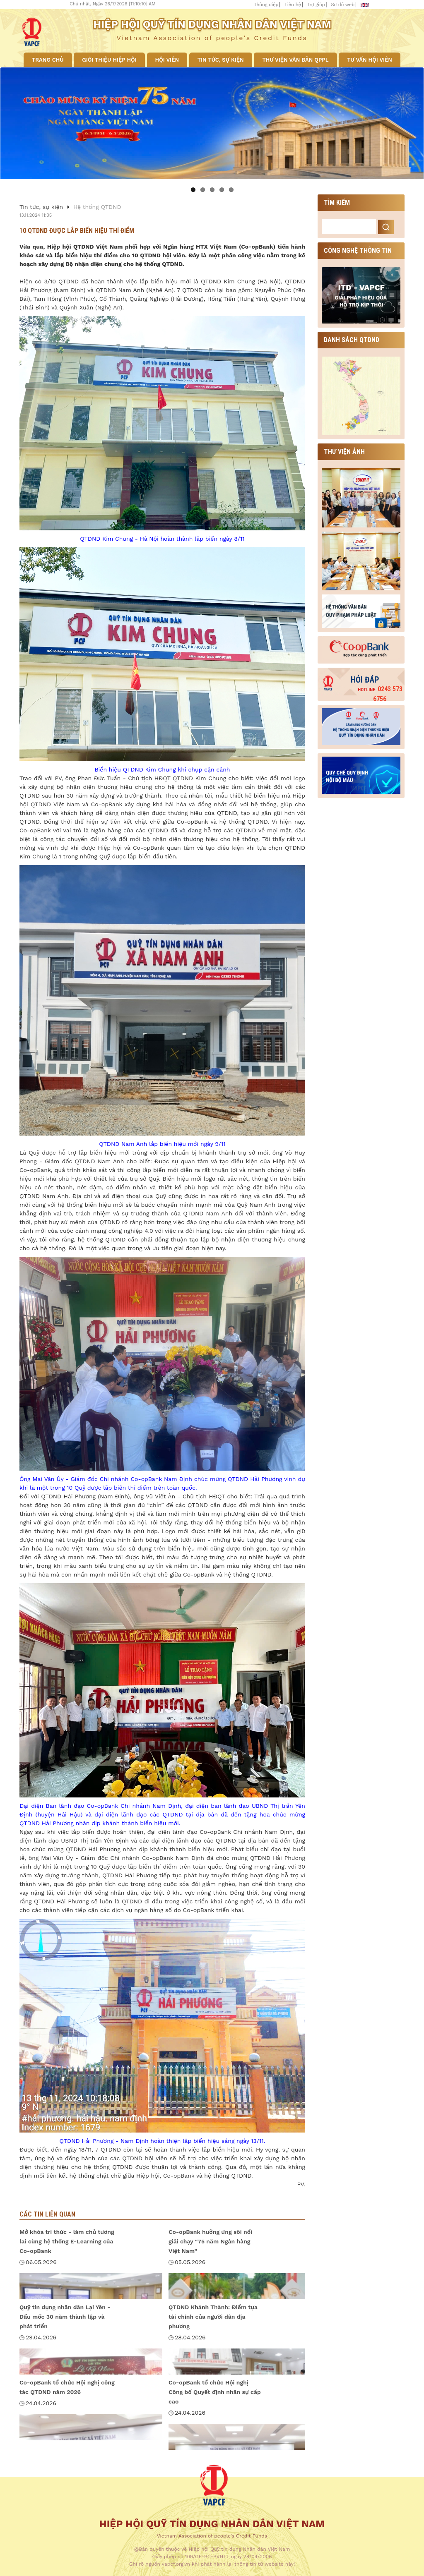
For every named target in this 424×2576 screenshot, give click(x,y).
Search (386, 227)
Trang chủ (48, 60)
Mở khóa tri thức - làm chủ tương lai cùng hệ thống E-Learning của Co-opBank (66, 2241)
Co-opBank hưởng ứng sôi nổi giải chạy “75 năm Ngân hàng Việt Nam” (210, 2241)
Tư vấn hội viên (369, 60)
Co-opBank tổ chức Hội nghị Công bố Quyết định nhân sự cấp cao (215, 2392)
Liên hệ (292, 4)
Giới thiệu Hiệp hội (109, 60)
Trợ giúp (316, 4)
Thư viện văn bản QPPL (295, 60)
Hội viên (167, 60)
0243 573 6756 (380, 694)
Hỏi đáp (365, 680)
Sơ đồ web (342, 4)
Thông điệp (266, 4)
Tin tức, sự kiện (221, 60)
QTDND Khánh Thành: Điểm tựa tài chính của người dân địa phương (213, 2316)
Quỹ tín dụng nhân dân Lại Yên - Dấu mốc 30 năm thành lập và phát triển (65, 2316)
